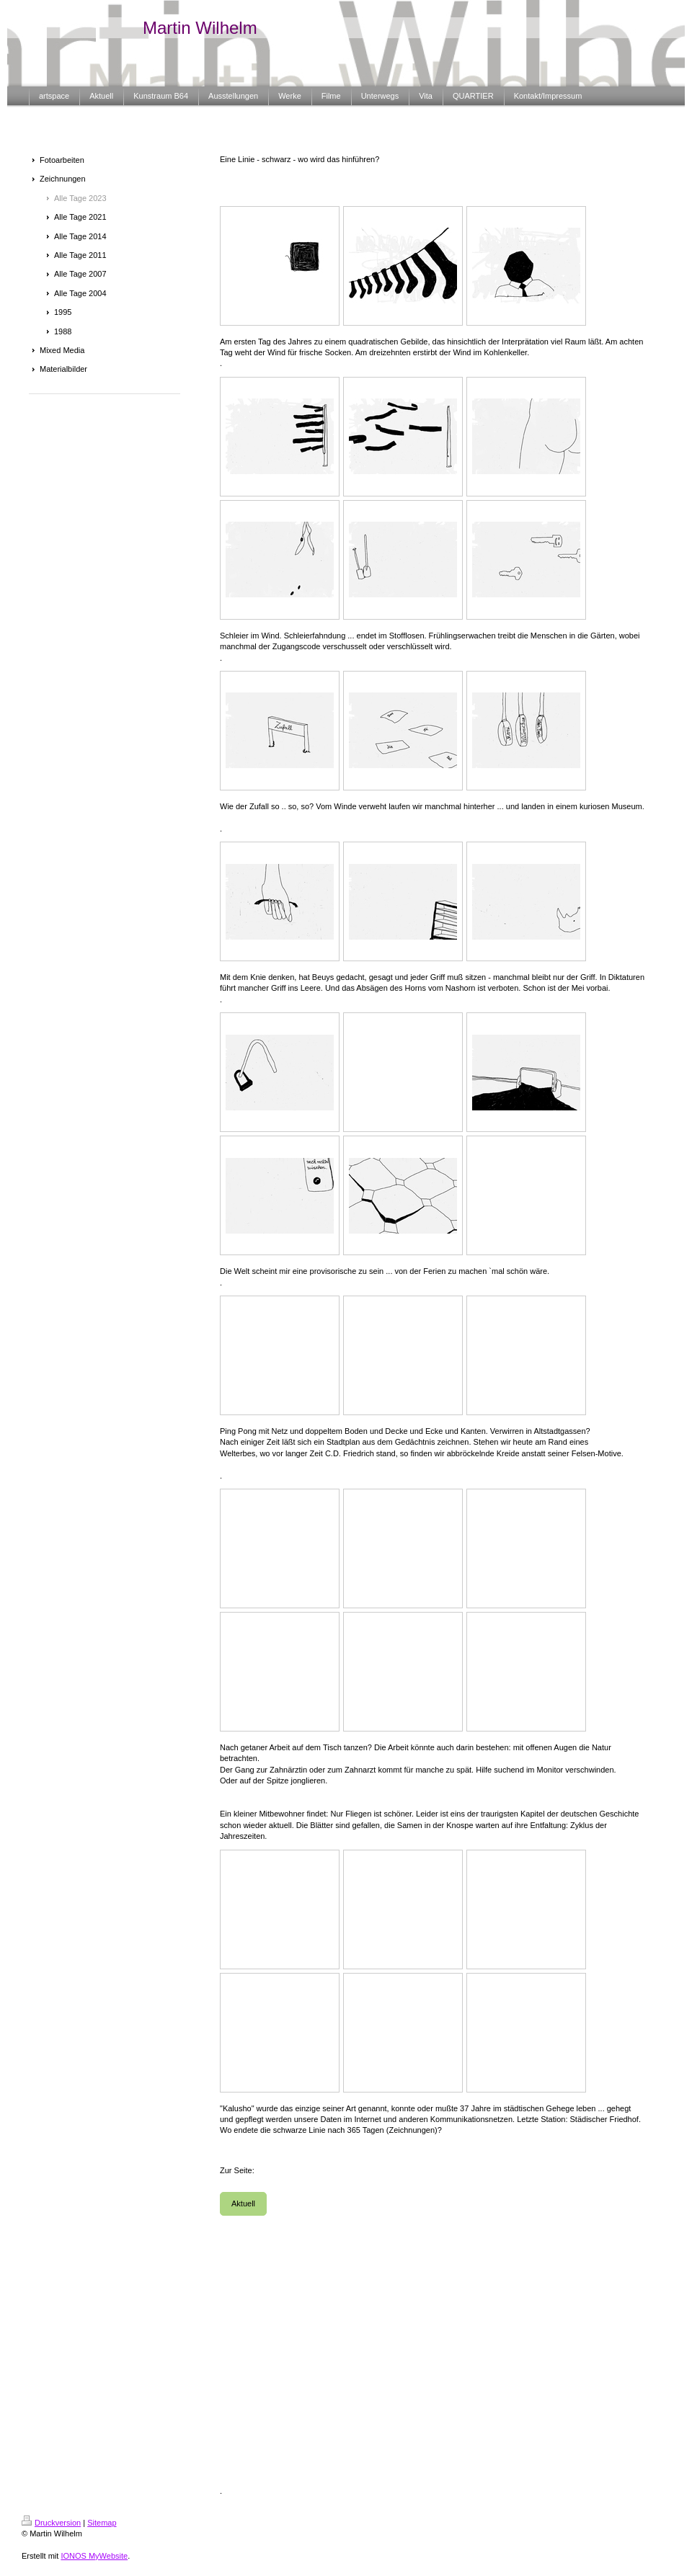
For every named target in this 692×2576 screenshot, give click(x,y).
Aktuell (243, 2203)
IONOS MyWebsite (94, 2556)
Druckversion (51, 2522)
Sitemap (101, 2522)
